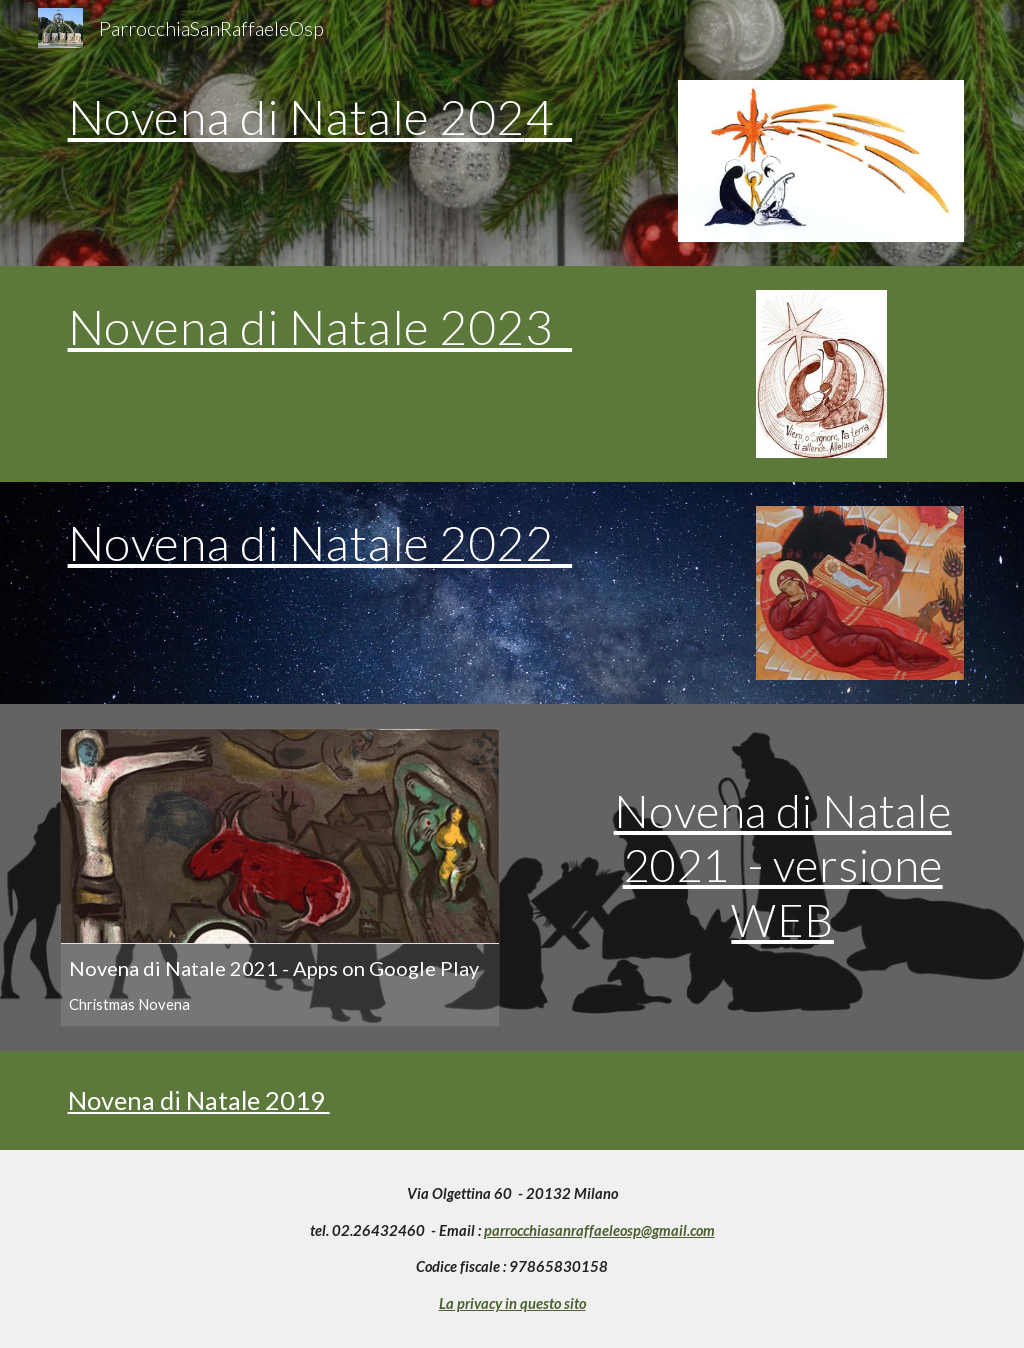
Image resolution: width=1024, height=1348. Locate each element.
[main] (357, 126)
